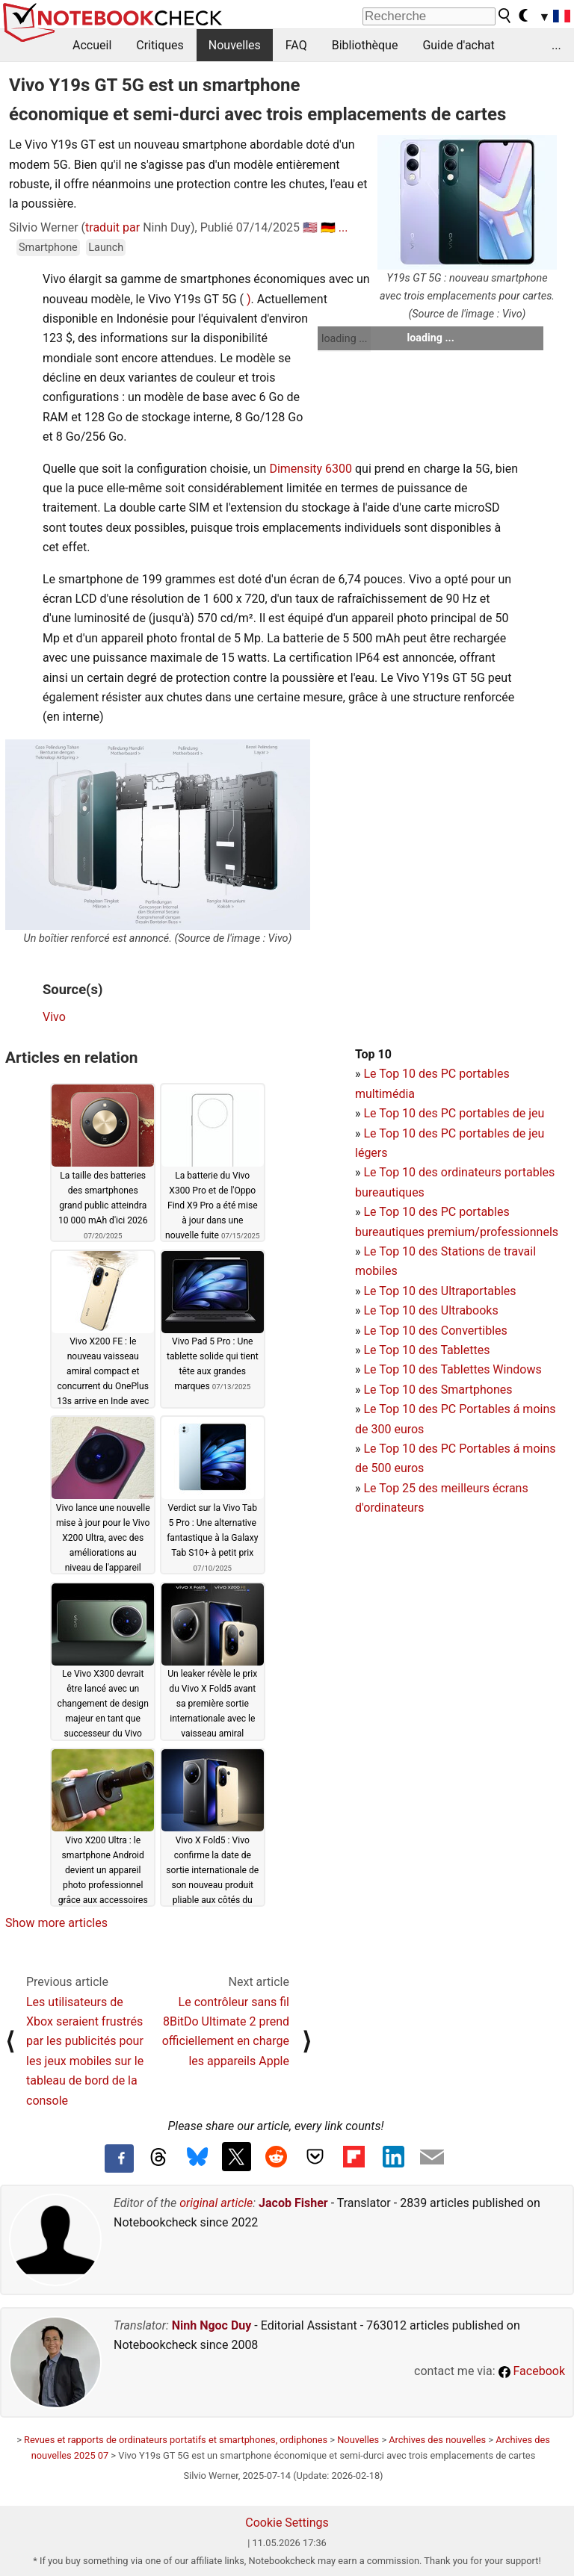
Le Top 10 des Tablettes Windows (452, 1369)
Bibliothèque (365, 45)
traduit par (112, 227)
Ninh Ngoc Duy (212, 2325)
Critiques (160, 45)
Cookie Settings (287, 2523)
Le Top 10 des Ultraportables (439, 1291)
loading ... (344, 338)
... (556, 45)
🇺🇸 (310, 227)
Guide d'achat (458, 45)
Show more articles (56, 1923)
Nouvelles (235, 45)
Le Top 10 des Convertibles (435, 1330)
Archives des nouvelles (437, 2439)
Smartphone (48, 247)
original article (216, 2203)
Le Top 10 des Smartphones (437, 1389)
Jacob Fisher (293, 2203)
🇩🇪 (328, 227)
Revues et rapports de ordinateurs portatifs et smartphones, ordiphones (175, 2439)
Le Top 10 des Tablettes (426, 1350)
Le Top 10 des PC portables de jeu (453, 1113)
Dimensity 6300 (310, 469)
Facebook (532, 2371)
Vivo (54, 1017)
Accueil (91, 45)
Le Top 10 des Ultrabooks (430, 1310)
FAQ (296, 45)
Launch (105, 247)
